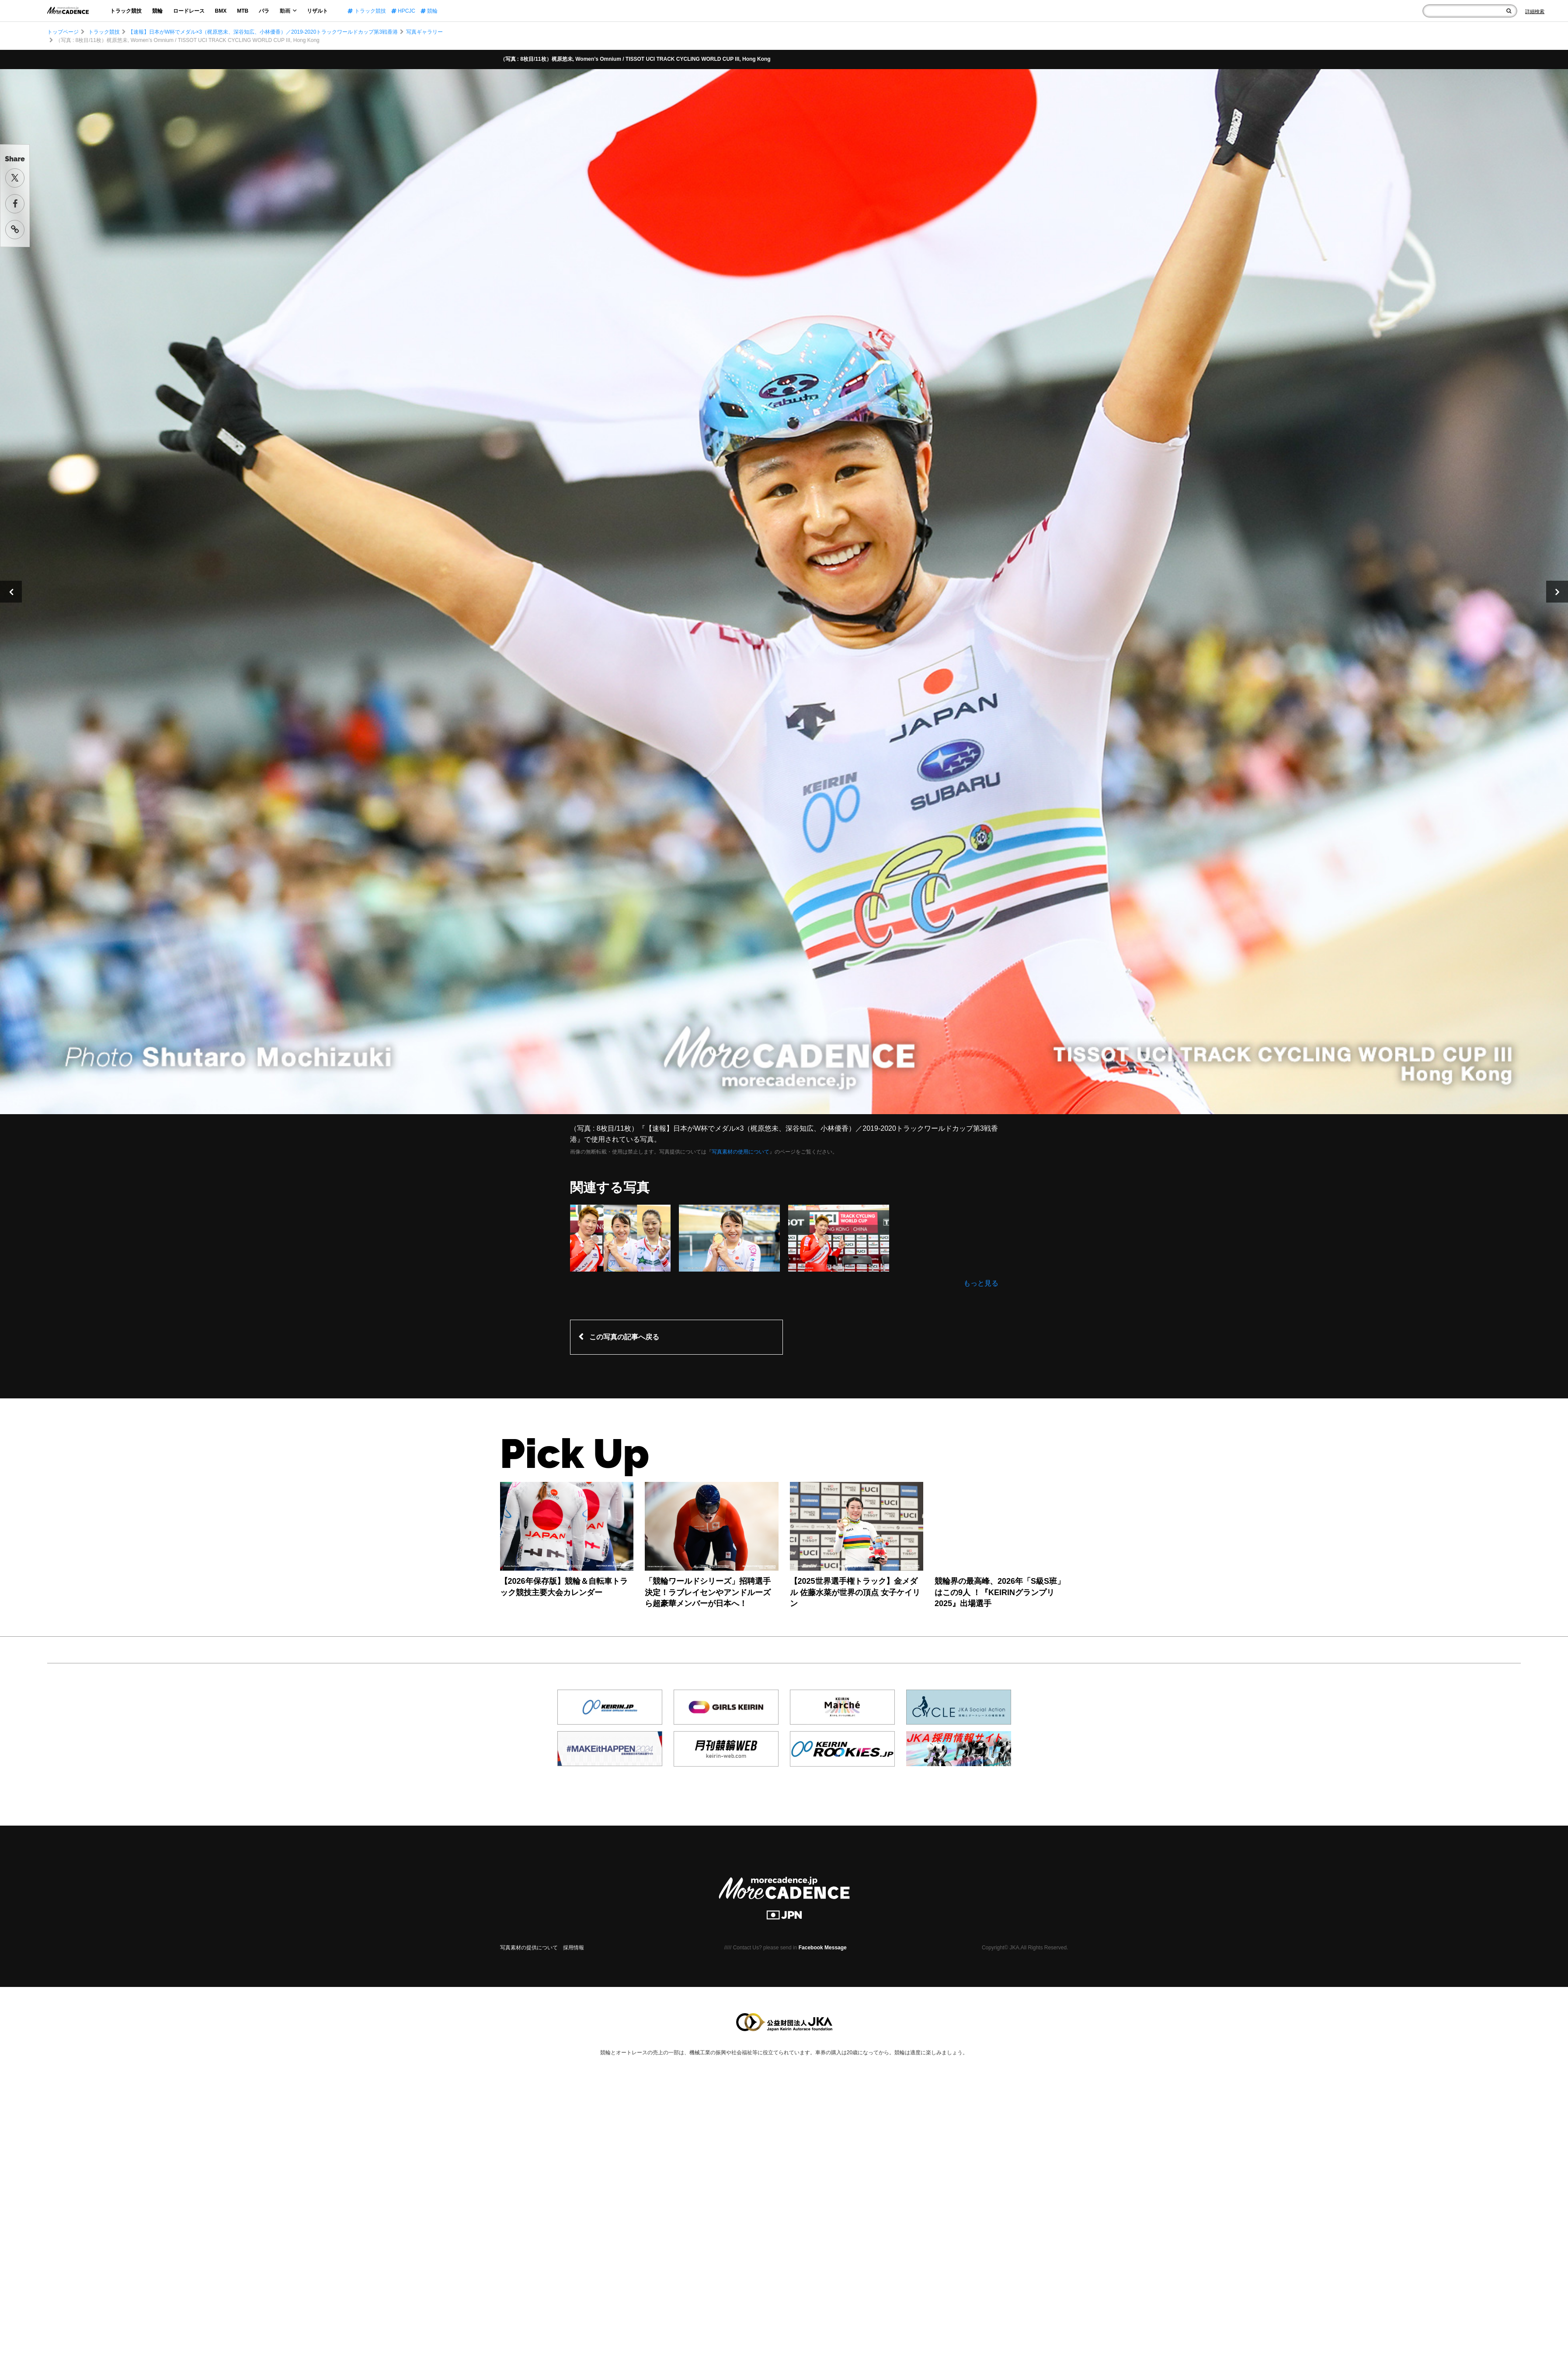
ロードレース (189, 11)
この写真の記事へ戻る (624, 1337)
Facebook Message (823, 1948)
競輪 (157, 11)
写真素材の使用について (740, 1152)
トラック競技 (126, 11)
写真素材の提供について (529, 1948)
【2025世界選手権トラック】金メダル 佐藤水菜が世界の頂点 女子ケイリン (855, 1592)
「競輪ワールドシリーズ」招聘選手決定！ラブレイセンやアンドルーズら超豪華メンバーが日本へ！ (708, 1592)
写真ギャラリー (424, 32)
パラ (264, 11)
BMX (221, 11)
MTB (242, 11)
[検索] (1508, 10)
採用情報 (573, 1948)
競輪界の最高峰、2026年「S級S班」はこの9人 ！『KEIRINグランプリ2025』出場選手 (1000, 1592)
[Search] (1534, 11)
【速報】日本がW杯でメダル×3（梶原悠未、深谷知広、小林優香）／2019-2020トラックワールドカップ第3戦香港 (263, 32)
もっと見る (980, 1283)
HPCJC (403, 11)
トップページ (63, 32)
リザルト (317, 11)
